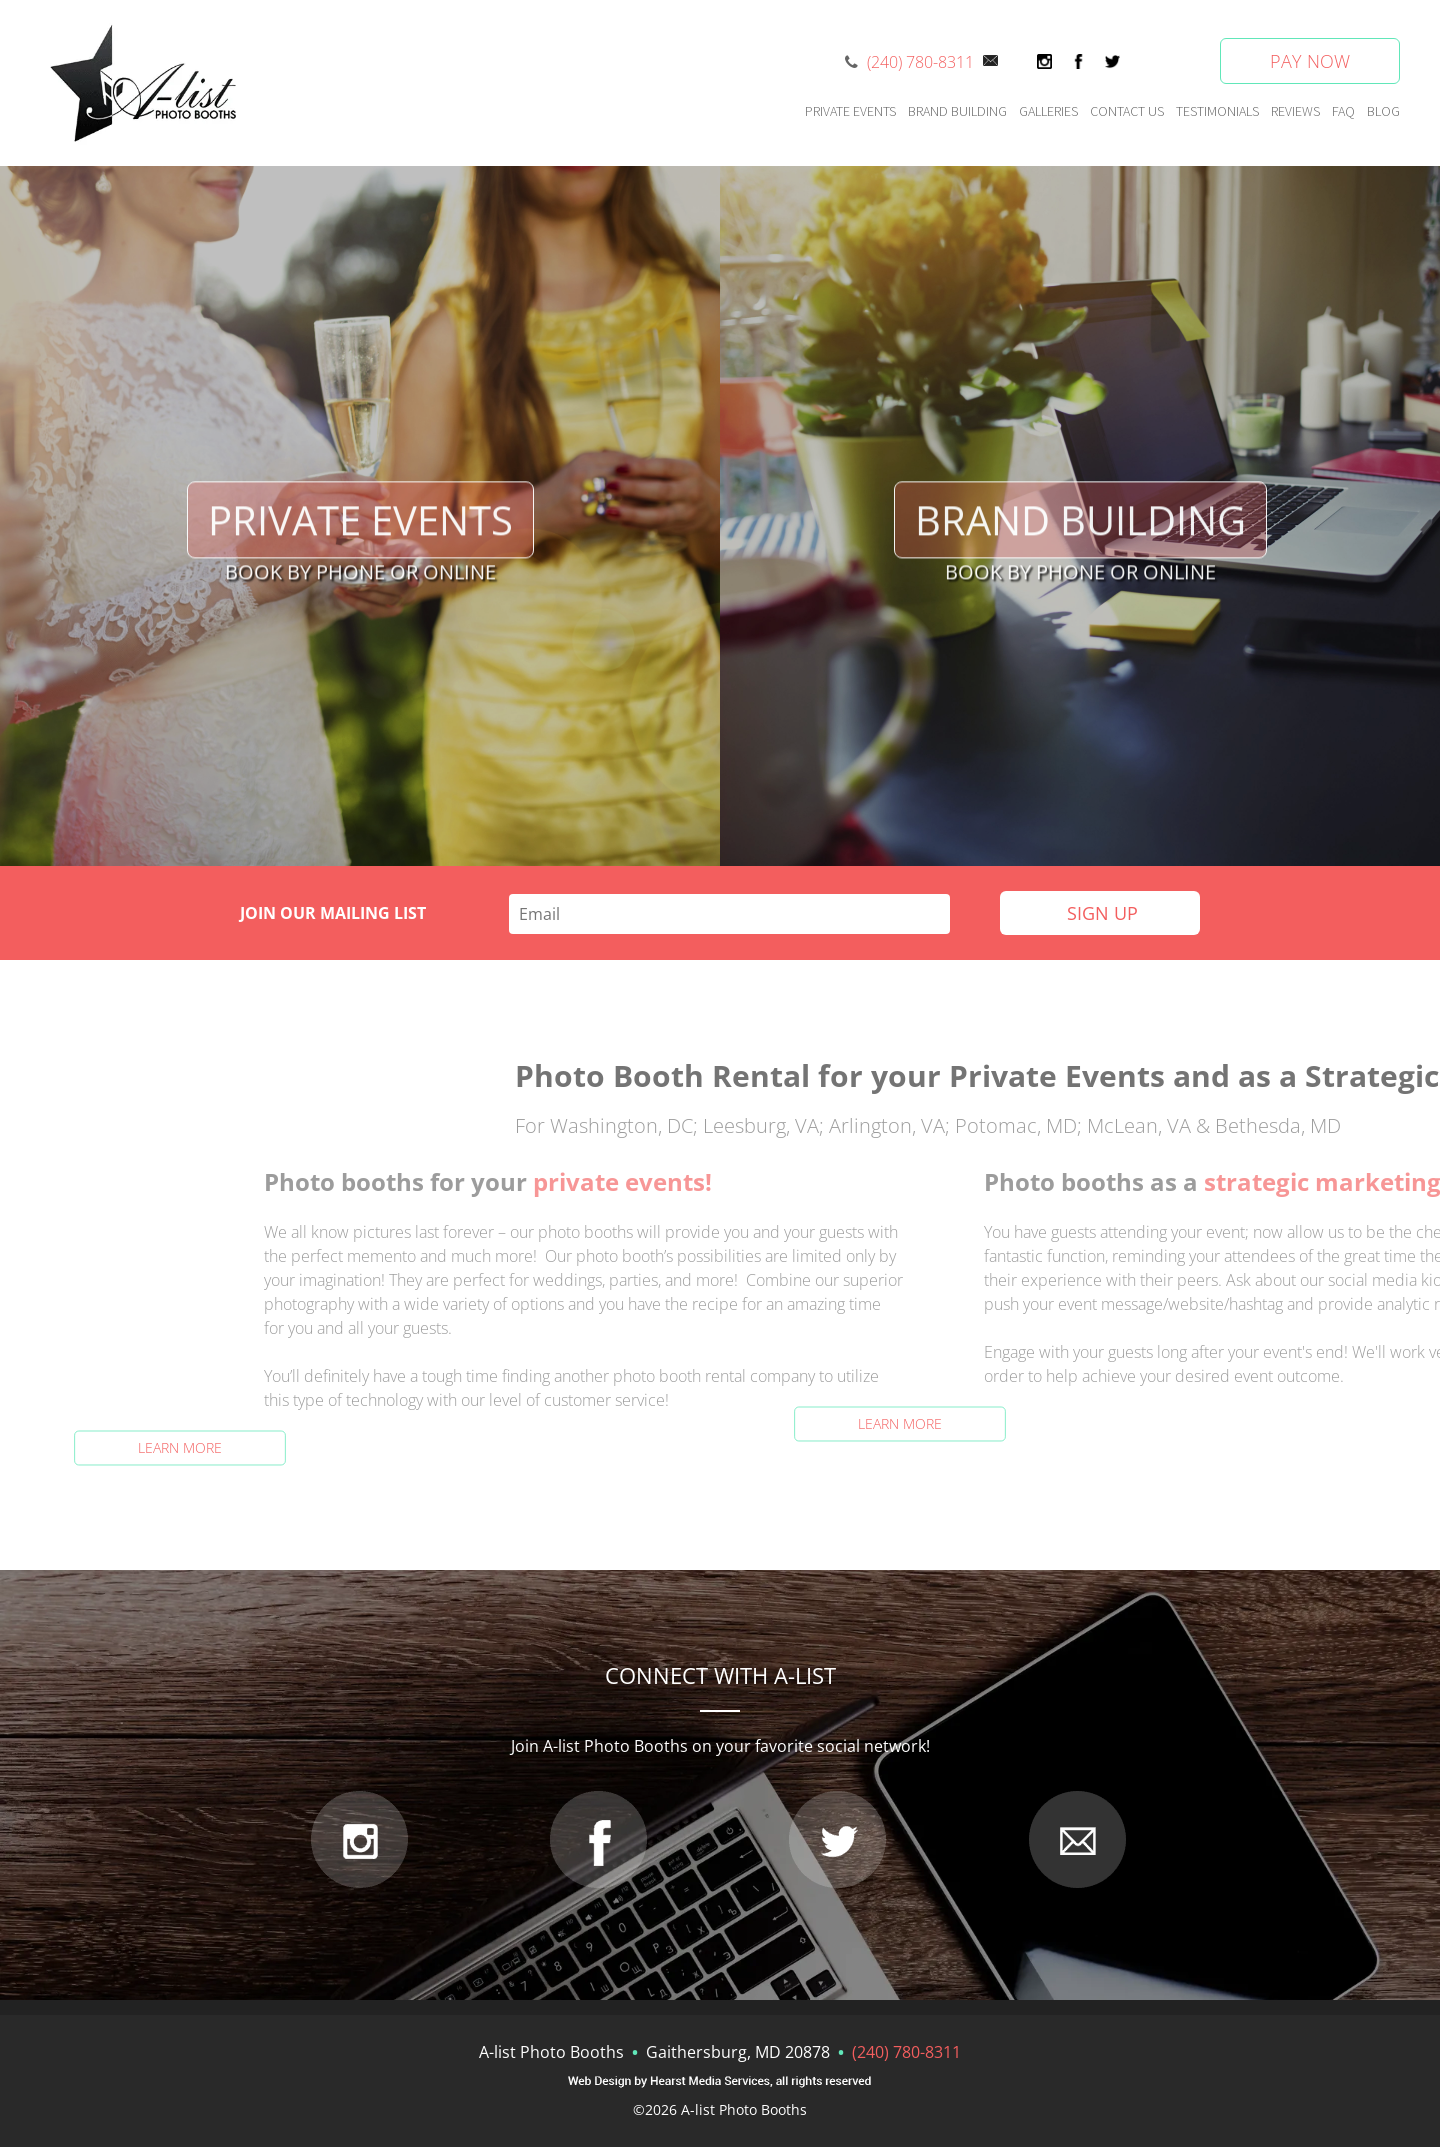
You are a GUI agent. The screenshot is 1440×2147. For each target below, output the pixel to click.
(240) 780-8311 (920, 62)
